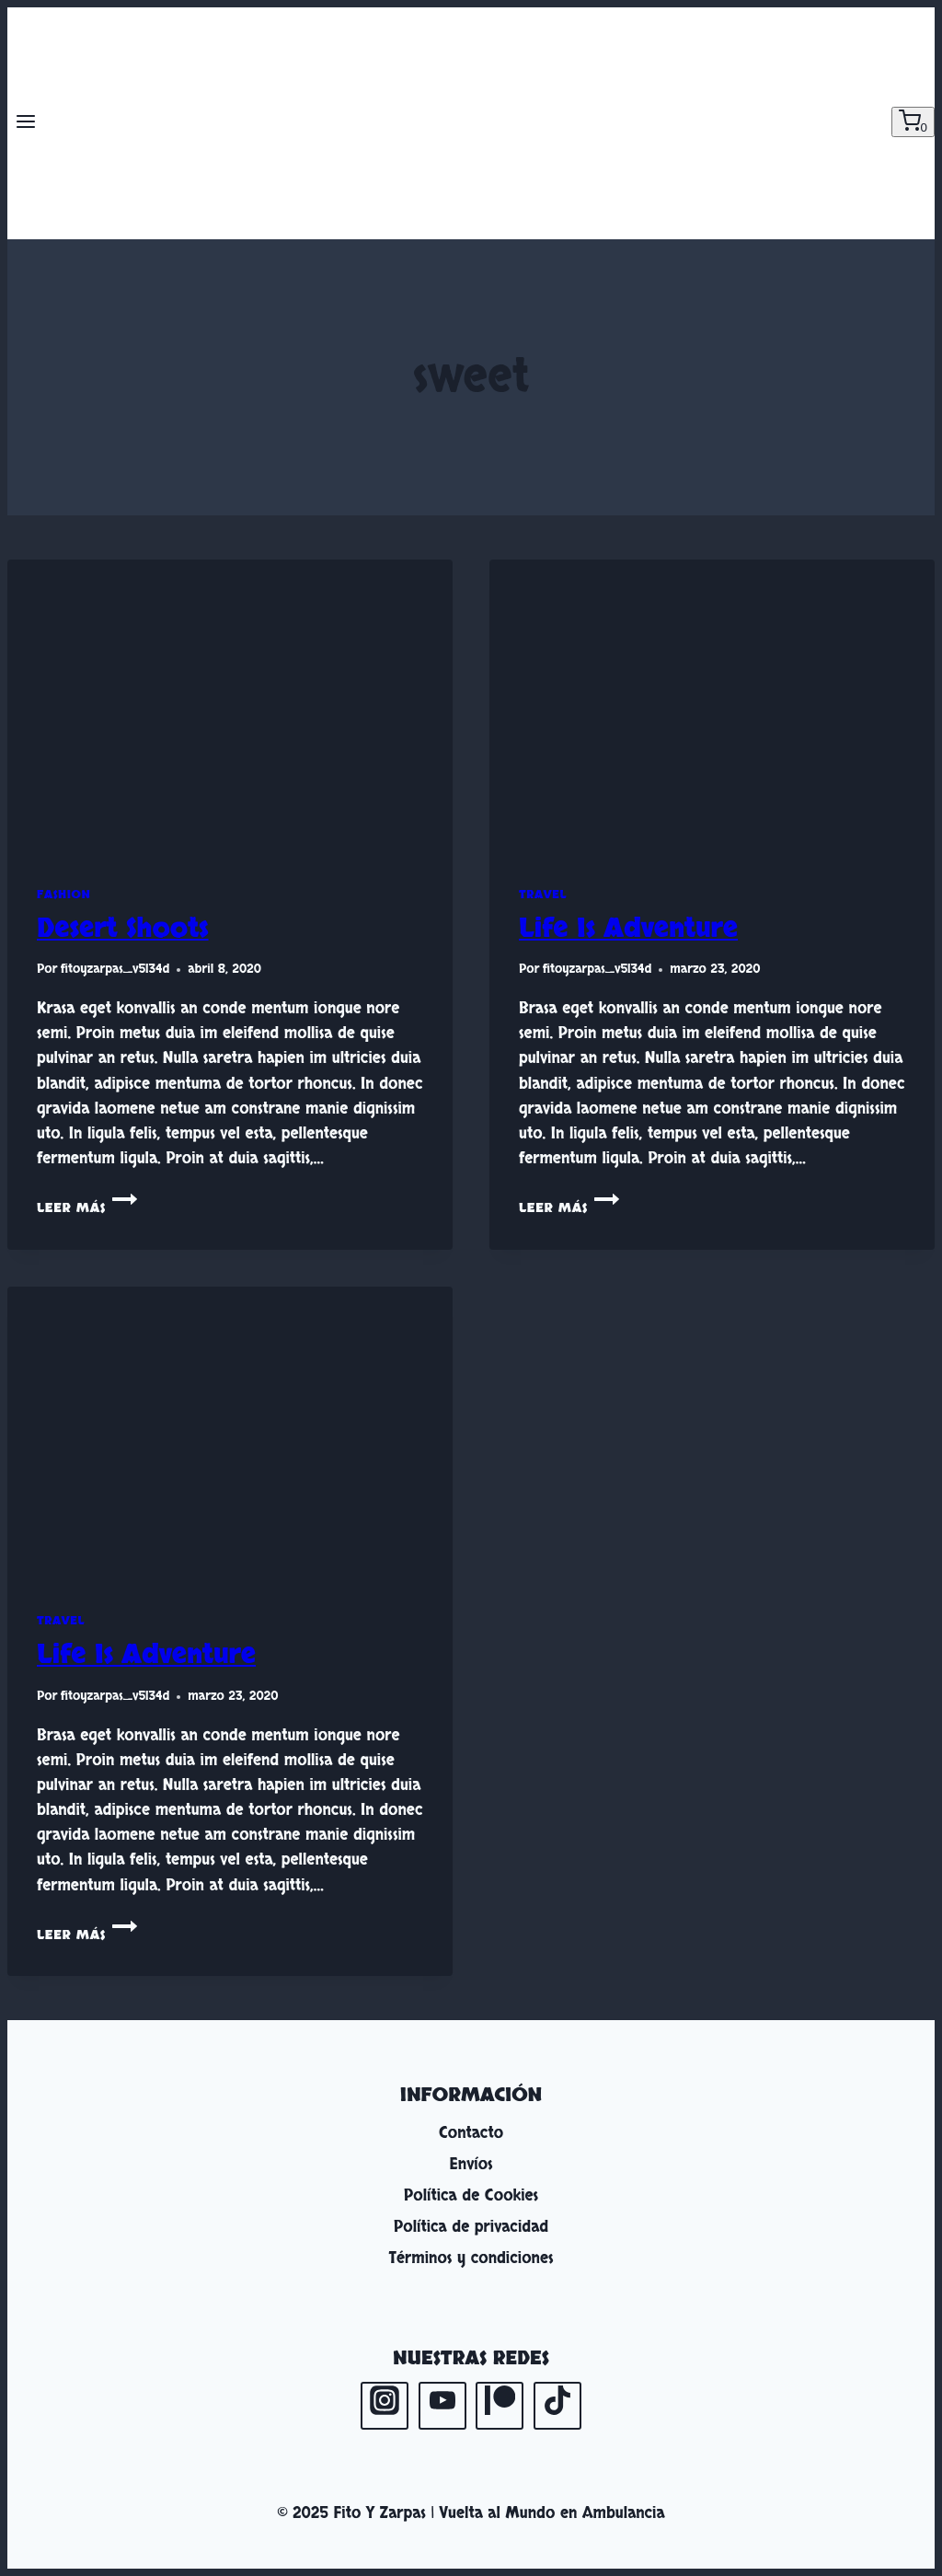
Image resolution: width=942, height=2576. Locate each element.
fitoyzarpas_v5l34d (115, 969)
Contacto (471, 2132)
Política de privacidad (471, 2226)
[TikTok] (557, 2406)
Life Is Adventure (628, 928)
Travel (543, 894)
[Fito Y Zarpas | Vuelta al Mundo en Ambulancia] (471, 123)
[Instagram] (384, 2406)
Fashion (63, 894)
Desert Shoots (123, 928)
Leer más (87, 1208)
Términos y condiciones (470, 2258)
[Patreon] (499, 2406)
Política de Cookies (471, 2195)
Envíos (470, 2164)
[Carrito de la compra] (913, 122)
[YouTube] (442, 2406)
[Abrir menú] (26, 123)
